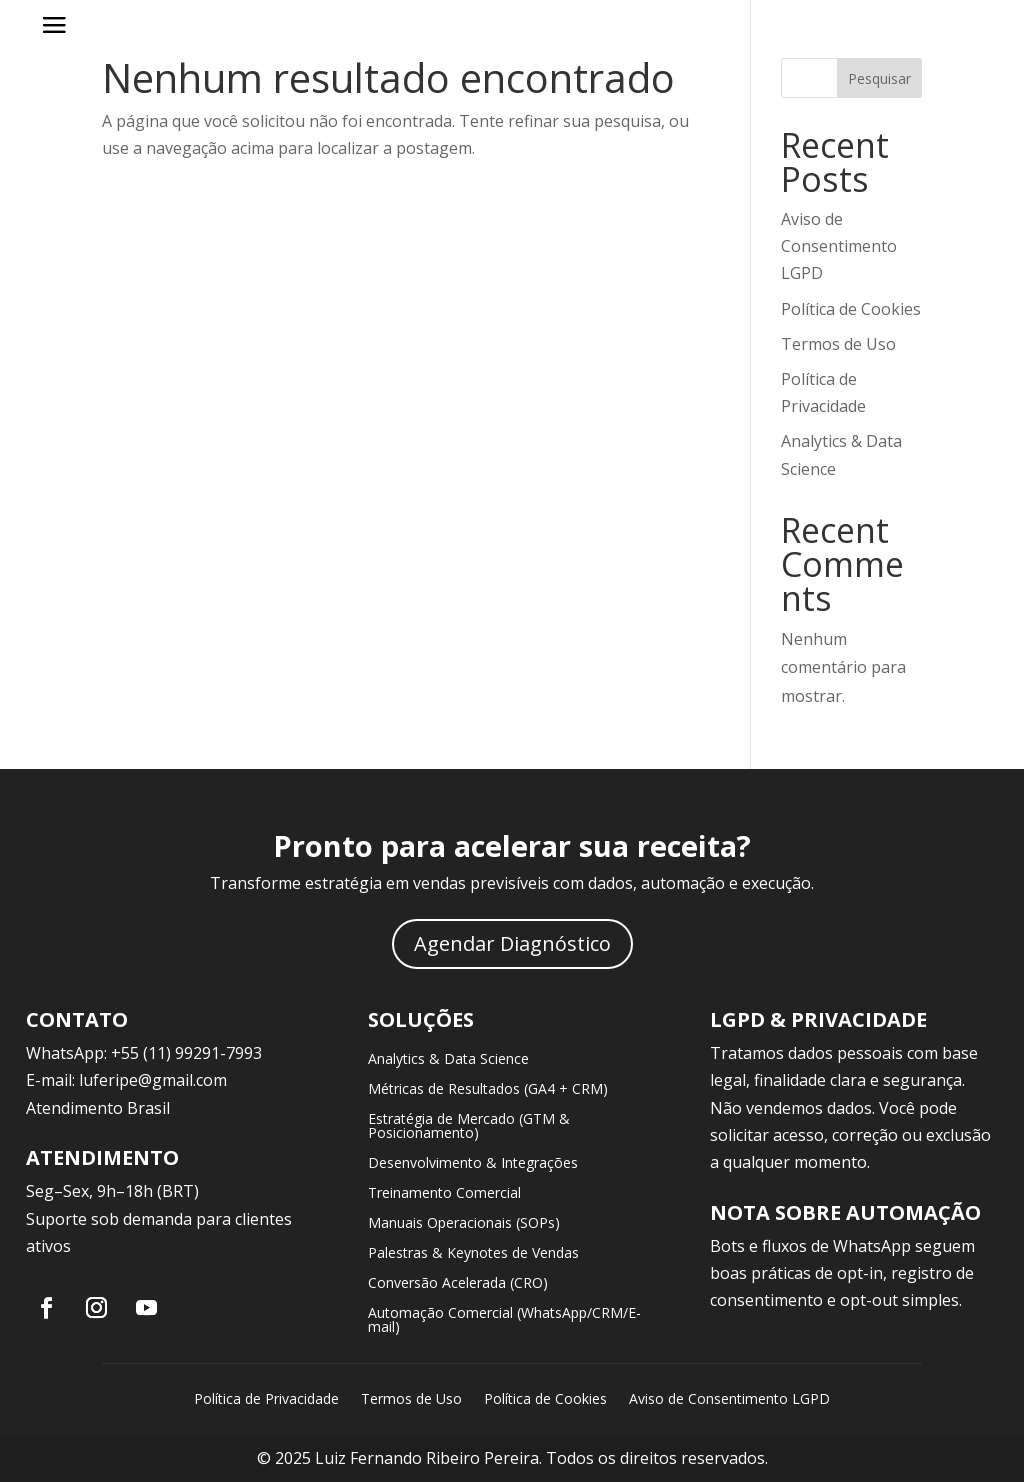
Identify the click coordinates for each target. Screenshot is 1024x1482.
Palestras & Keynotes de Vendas (473, 1254)
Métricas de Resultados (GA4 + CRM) (488, 1090)
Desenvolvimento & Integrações (473, 1164)
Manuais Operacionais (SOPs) (464, 1224)
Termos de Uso (838, 344)
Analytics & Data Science (448, 1060)
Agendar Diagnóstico (512, 943)
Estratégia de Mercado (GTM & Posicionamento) (469, 1127)
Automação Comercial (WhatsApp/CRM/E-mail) (504, 1321)
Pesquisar (879, 78)
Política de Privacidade (266, 1400)
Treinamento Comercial (444, 1194)
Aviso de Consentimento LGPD (839, 246)
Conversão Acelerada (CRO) (458, 1284)
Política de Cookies (851, 309)
